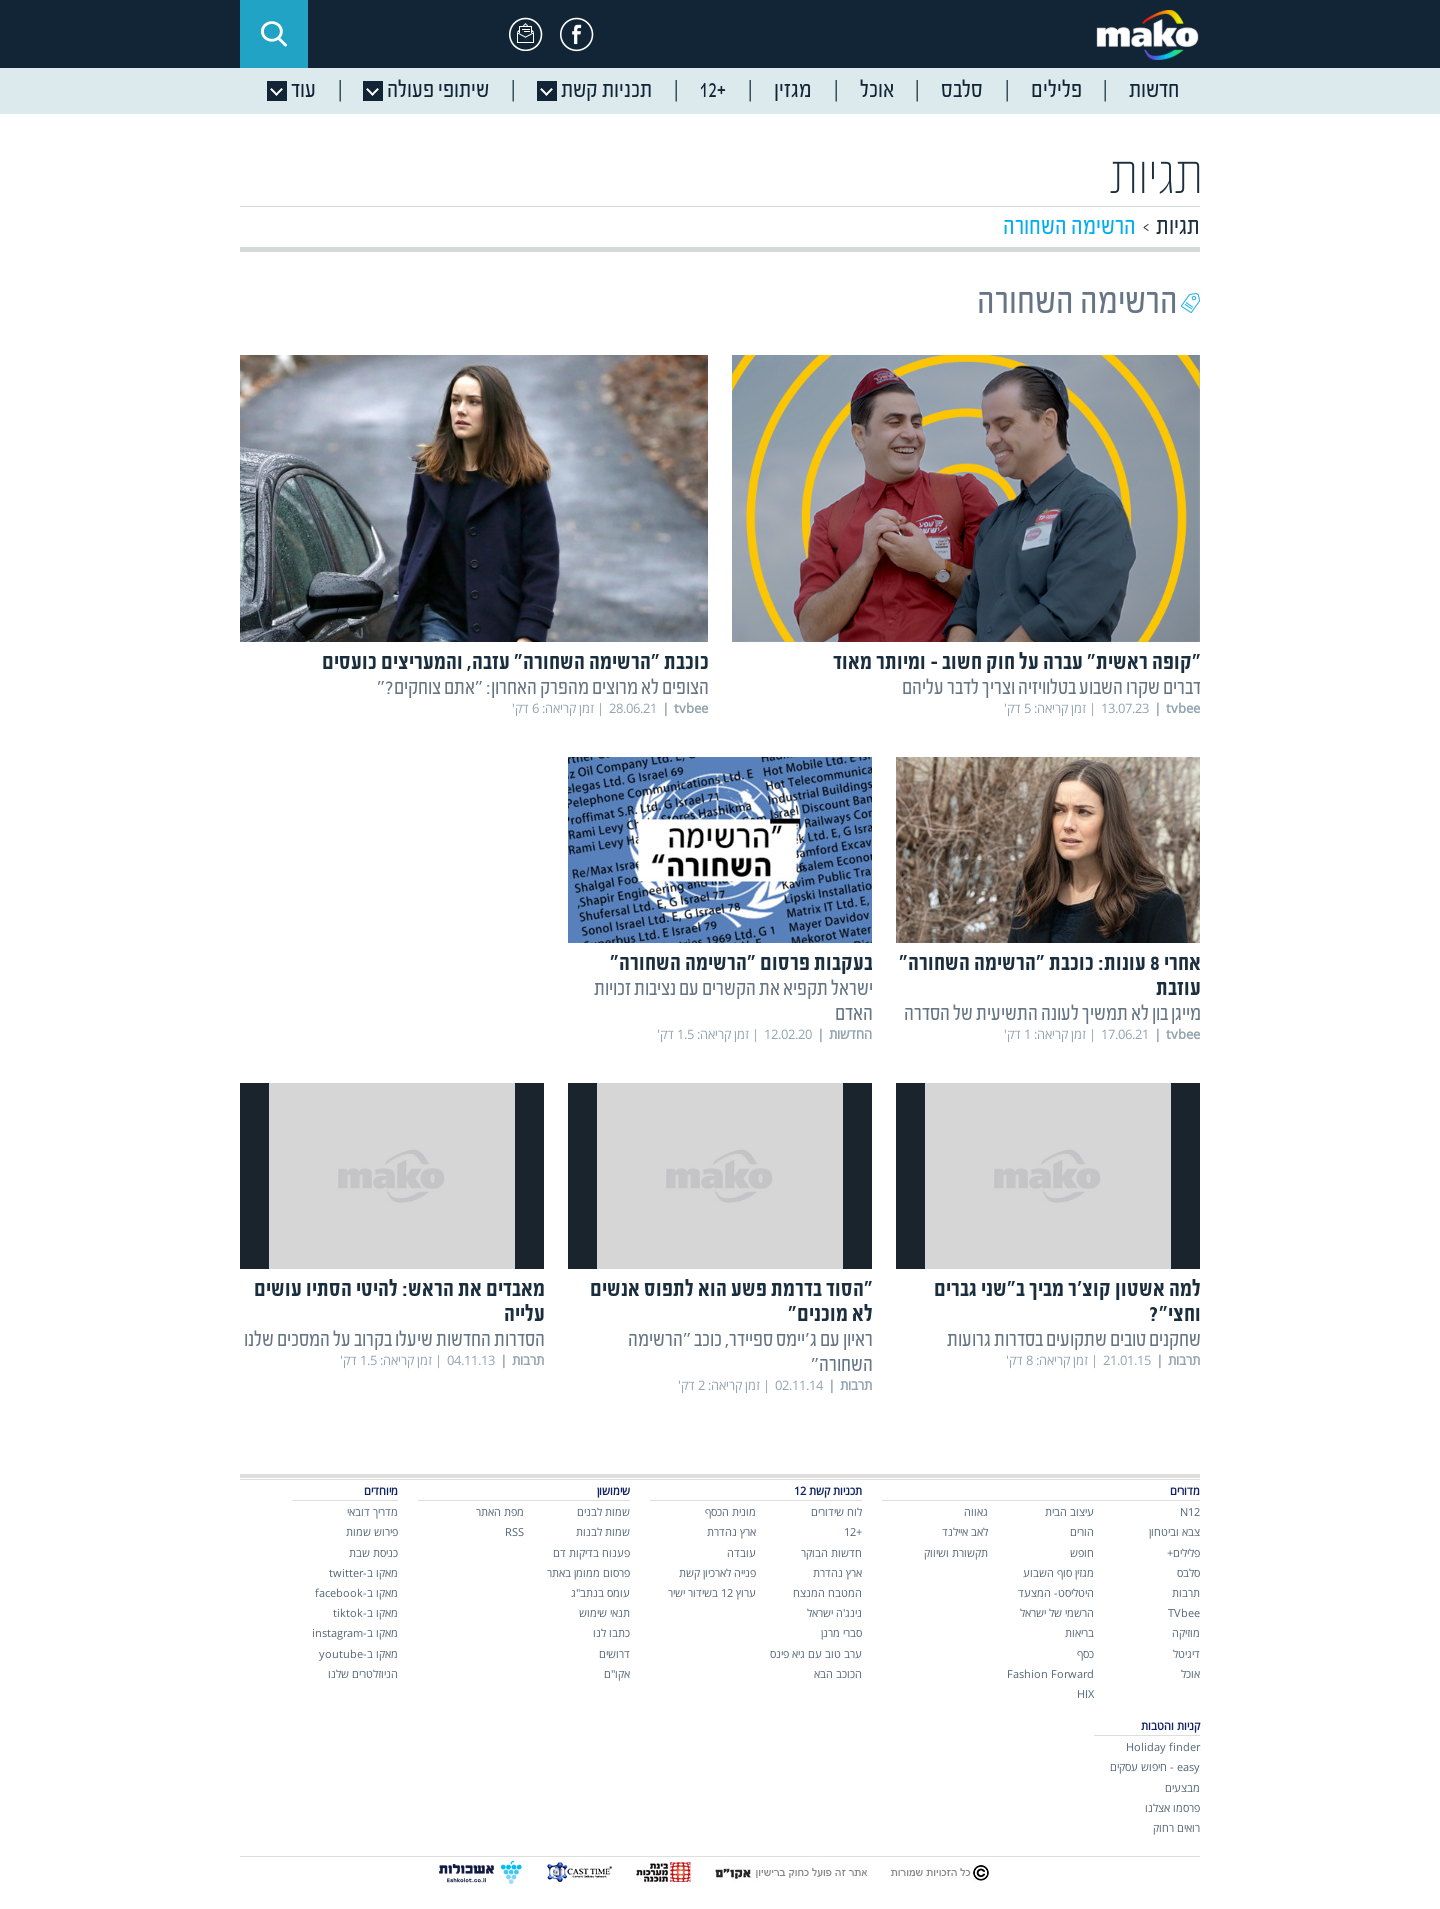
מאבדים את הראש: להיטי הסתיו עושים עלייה (399, 1303)
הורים (1082, 1531)
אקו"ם (617, 1673)
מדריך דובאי (372, 1511)
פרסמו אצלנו (1172, 1807)
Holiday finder (1163, 1746)
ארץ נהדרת (837, 1572)
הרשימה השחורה (1069, 227)
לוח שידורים (836, 1511)
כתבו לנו (611, 1632)
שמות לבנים (603, 1511)
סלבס (1188, 1572)
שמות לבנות (603, 1531)
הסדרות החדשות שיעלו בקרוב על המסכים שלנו (394, 1340)
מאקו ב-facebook (356, 1592)
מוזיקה (1186, 1632)
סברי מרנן (841, 1632)
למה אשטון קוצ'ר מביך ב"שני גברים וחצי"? (1067, 1303)
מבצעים (1182, 1787)
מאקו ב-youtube (358, 1653)
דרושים (614, 1653)
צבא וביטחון (1174, 1531)
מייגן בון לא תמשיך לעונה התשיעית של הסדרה (1052, 1014)
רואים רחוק (1176, 1827)
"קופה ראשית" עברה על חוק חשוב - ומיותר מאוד (1017, 663)
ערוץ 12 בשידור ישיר (712, 1592)
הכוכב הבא (838, 1673)
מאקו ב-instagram (355, 1632)
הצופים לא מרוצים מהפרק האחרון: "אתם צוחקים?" (543, 688)
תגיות (1178, 227)
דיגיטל (1186, 1653)
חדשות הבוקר (831, 1552)
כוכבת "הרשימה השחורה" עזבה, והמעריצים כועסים (515, 663)
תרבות (1186, 1592)
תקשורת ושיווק (956, 1552)
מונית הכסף (730, 1511)
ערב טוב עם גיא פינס (816, 1653)
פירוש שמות (372, 1531)
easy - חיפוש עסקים (1155, 1766)
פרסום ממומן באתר (588, 1572)
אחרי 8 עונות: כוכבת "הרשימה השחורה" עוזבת (1050, 977)
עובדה (741, 1552)
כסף (1085, 1653)
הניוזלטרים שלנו (363, 1673)
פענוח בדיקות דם (591, 1552)
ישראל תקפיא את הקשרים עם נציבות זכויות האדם (733, 1002)
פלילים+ (1183, 1552)
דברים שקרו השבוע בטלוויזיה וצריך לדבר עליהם (1051, 688)
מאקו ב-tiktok (365, 1612)
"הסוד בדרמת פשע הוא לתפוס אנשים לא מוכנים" (731, 1303)
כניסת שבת (373, 1552)
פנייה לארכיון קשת (717, 1572)
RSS (514, 1531)
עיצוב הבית (1069, 1511)
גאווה (976, 1511)
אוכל (1190, 1673)
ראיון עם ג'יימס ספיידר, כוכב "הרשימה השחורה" (750, 1353)
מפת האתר (500, 1511)
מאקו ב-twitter (363, 1572)
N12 (1190, 1511)
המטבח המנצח (827, 1592)
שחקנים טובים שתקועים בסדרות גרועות (1074, 1340)
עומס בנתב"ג (600, 1592)
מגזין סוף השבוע (1058, 1572)
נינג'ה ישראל (834, 1612)
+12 (853, 1531)
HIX (1085, 1693)
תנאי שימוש (604, 1612)
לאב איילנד (965, 1531)
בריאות (1079, 1632)
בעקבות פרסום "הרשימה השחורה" (741, 964)
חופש (1082, 1552)
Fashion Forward (1050, 1673)
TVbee (1184, 1612)
